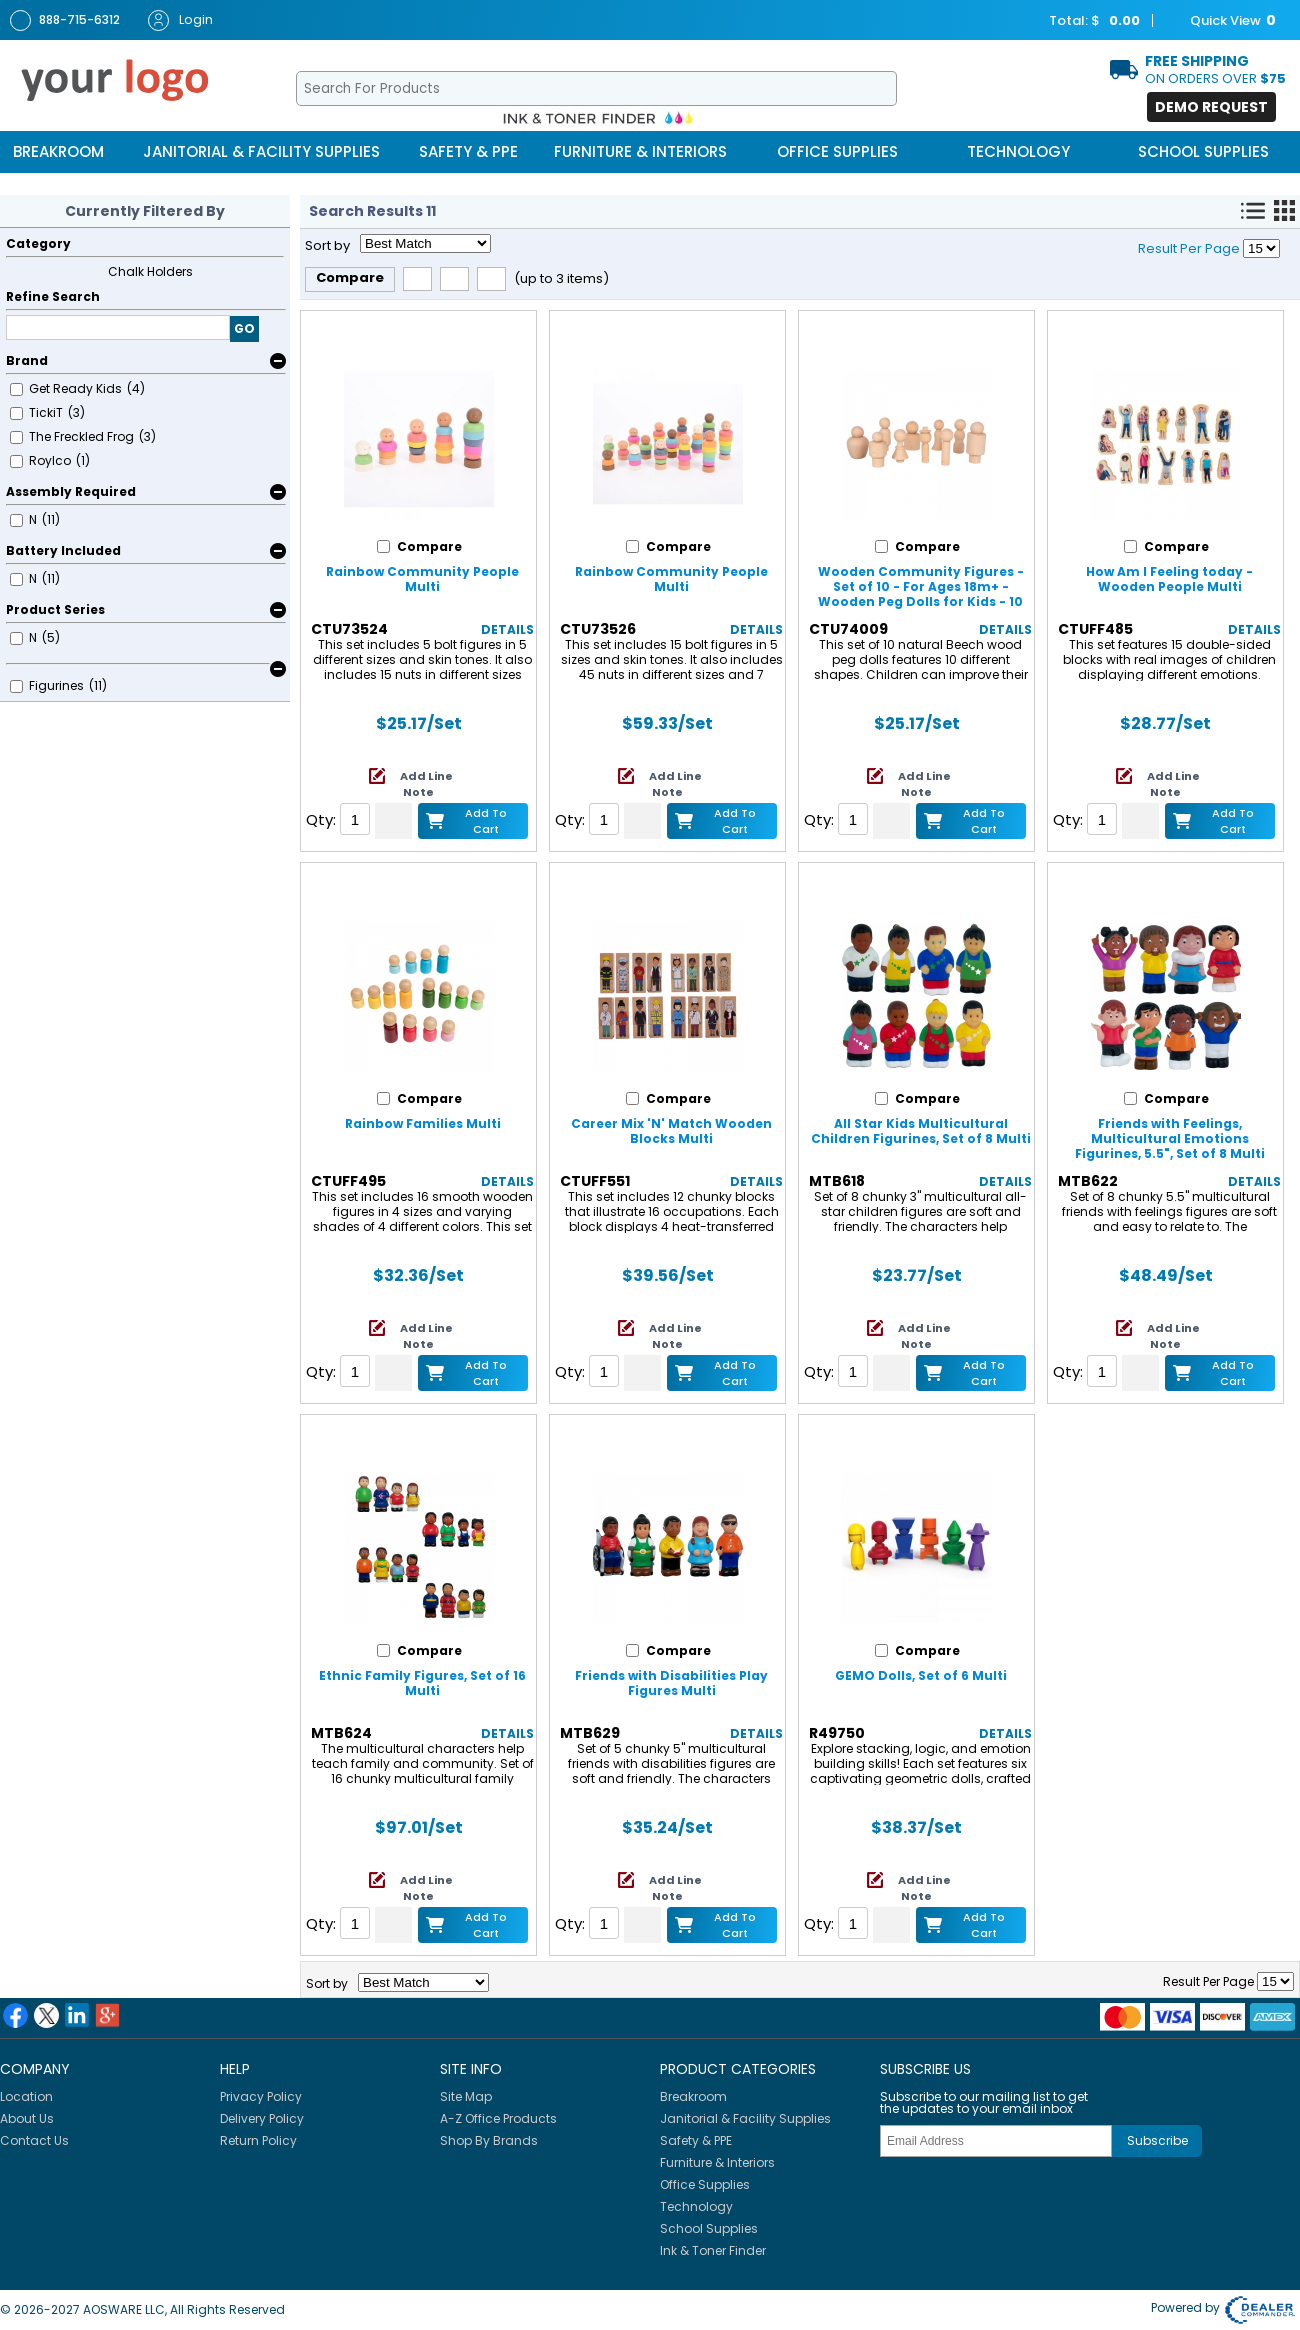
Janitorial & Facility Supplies (261, 151)
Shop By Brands (489, 2140)
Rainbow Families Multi (423, 1123)
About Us (27, 2118)
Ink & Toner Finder (713, 2250)
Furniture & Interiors (640, 151)
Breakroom (58, 151)
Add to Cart (486, 820)
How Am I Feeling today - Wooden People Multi (1169, 579)
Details (507, 629)
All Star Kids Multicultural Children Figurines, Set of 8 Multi (921, 1131)
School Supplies (1203, 151)
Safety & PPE (468, 151)
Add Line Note (426, 784)
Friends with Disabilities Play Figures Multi (671, 1683)
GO (244, 328)
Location (26, 2096)
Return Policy (258, 2140)
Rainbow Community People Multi (422, 579)
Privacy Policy (261, 2096)
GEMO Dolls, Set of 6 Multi (921, 1675)
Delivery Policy (262, 2118)
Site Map (466, 2096)
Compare (350, 277)
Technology (1018, 151)
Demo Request (1211, 107)
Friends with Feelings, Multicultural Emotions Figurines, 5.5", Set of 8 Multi (1170, 1138)
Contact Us (34, 2140)
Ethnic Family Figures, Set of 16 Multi (422, 1683)
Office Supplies (837, 151)
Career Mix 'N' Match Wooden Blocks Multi (671, 1131)
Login (180, 20)
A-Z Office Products (498, 2118)
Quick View (1223, 21)
